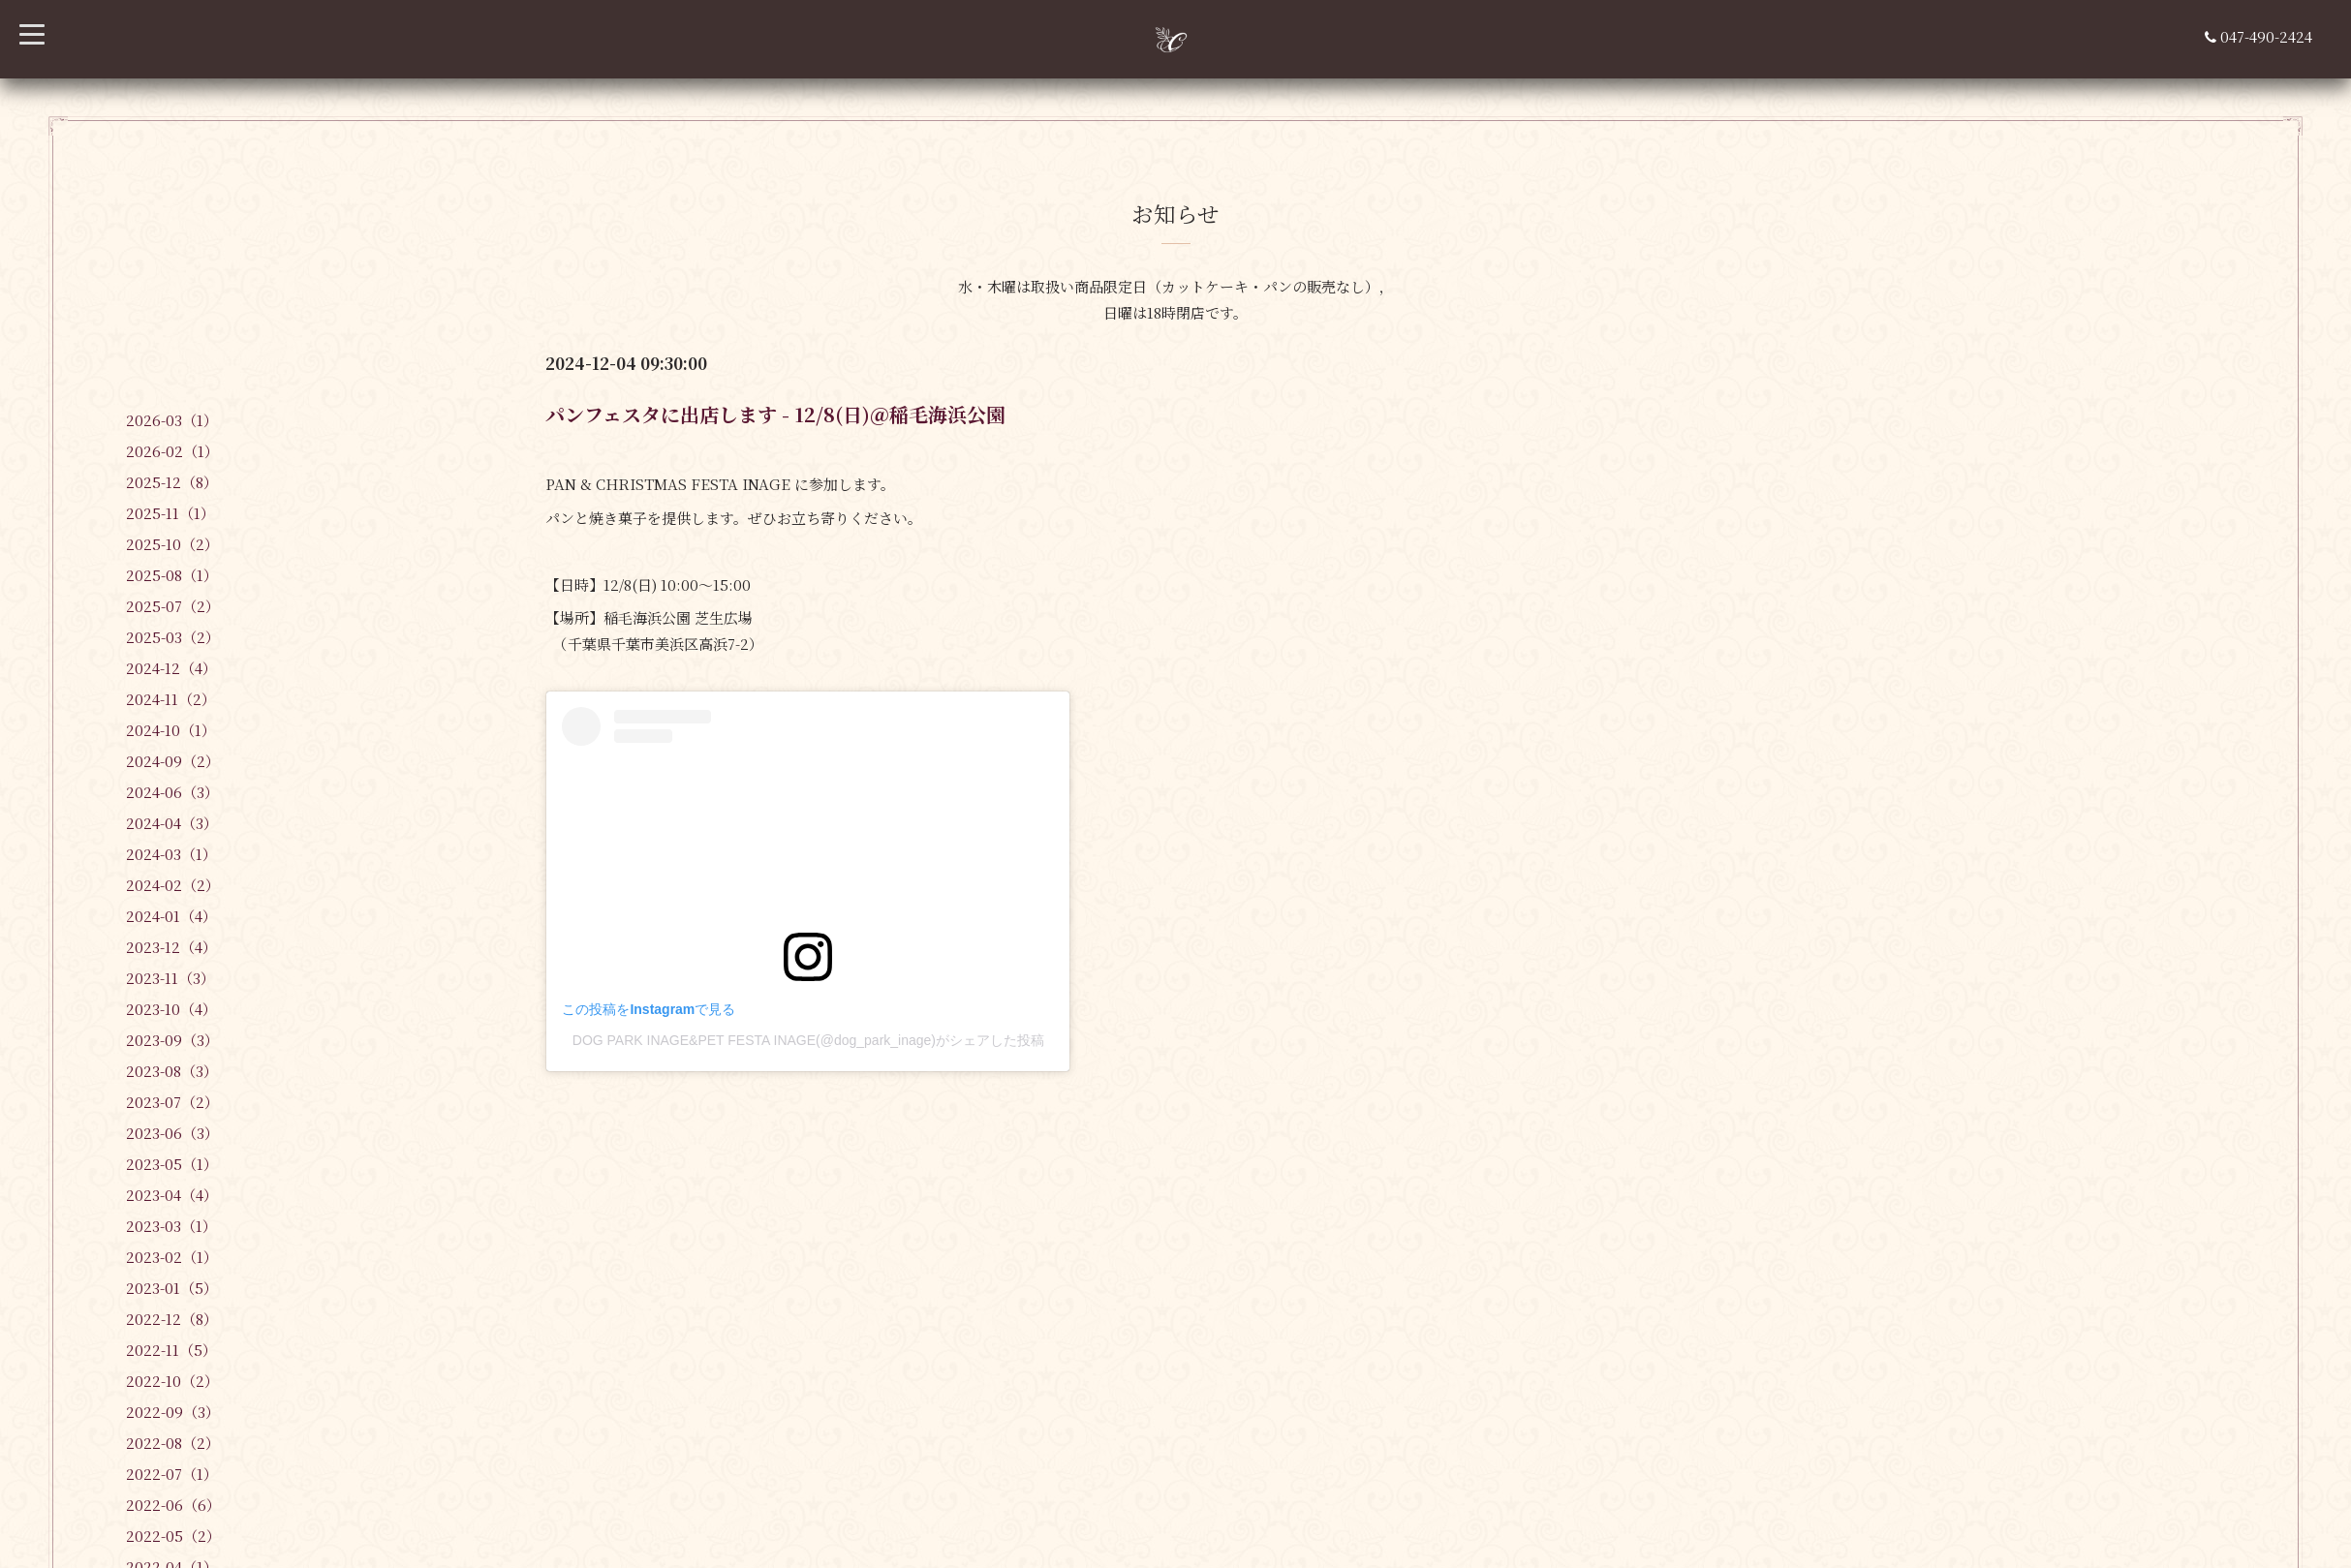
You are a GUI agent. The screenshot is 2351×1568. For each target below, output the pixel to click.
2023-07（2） (172, 1101)
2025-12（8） (172, 482)
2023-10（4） (171, 1009)
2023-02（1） (172, 1256)
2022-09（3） (173, 1411)
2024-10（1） (171, 730)
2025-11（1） (170, 513)
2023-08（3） (172, 1071)
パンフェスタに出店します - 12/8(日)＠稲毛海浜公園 (775, 414)
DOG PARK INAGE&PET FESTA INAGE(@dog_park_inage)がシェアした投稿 (808, 1040)
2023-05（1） (172, 1163)
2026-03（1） (172, 420)
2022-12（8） (172, 1318)
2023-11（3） (170, 978)
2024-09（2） (173, 761)
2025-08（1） (172, 575)
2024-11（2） (171, 699)
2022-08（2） (173, 1442)
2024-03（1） (171, 854)
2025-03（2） (173, 637)
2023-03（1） (171, 1225)
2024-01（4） (171, 916)
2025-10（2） (172, 544)
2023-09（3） (172, 1040)
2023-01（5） (172, 1287)
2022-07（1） (172, 1473)
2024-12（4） (171, 668)
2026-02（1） (172, 451)
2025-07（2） (173, 606)
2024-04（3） (172, 823)
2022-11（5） (171, 1349)
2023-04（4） (172, 1194)
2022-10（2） (172, 1380)
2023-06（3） (172, 1132)
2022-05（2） (173, 1535)
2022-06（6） (173, 1504)
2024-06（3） (172, 792)
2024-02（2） (173, 885)
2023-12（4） (171, 947)
